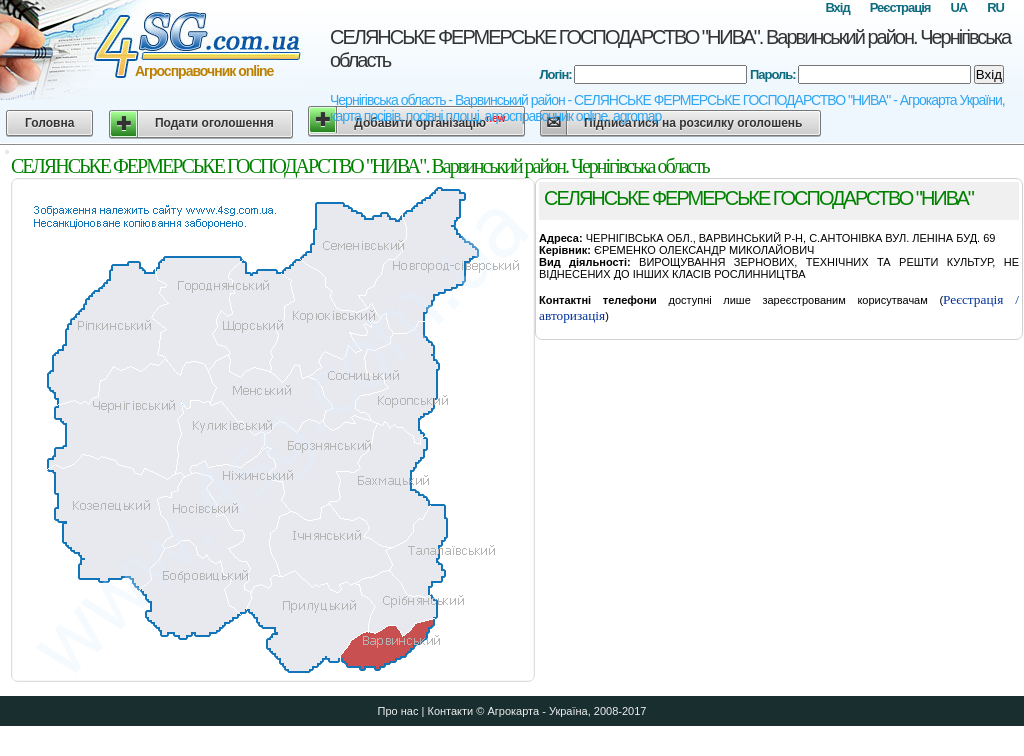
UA (958, 7)
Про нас (398, 711)
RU (995, 7)
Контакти (450, 711)
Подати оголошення (214, 123)
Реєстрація (900, 7)
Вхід (837, 7)
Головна (49, 123)
